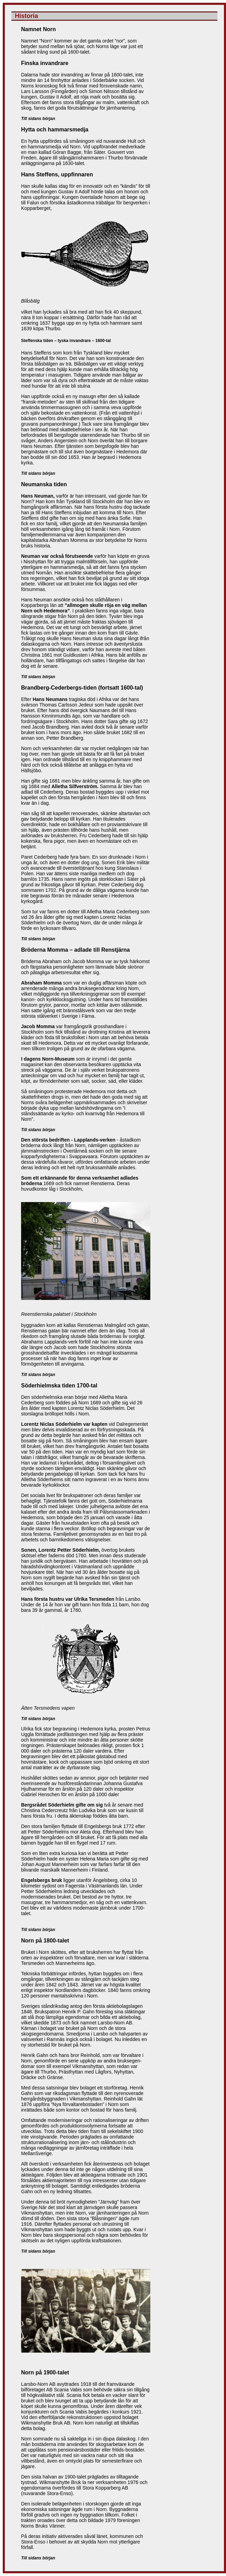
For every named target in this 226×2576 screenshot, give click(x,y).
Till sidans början (38, 118)
